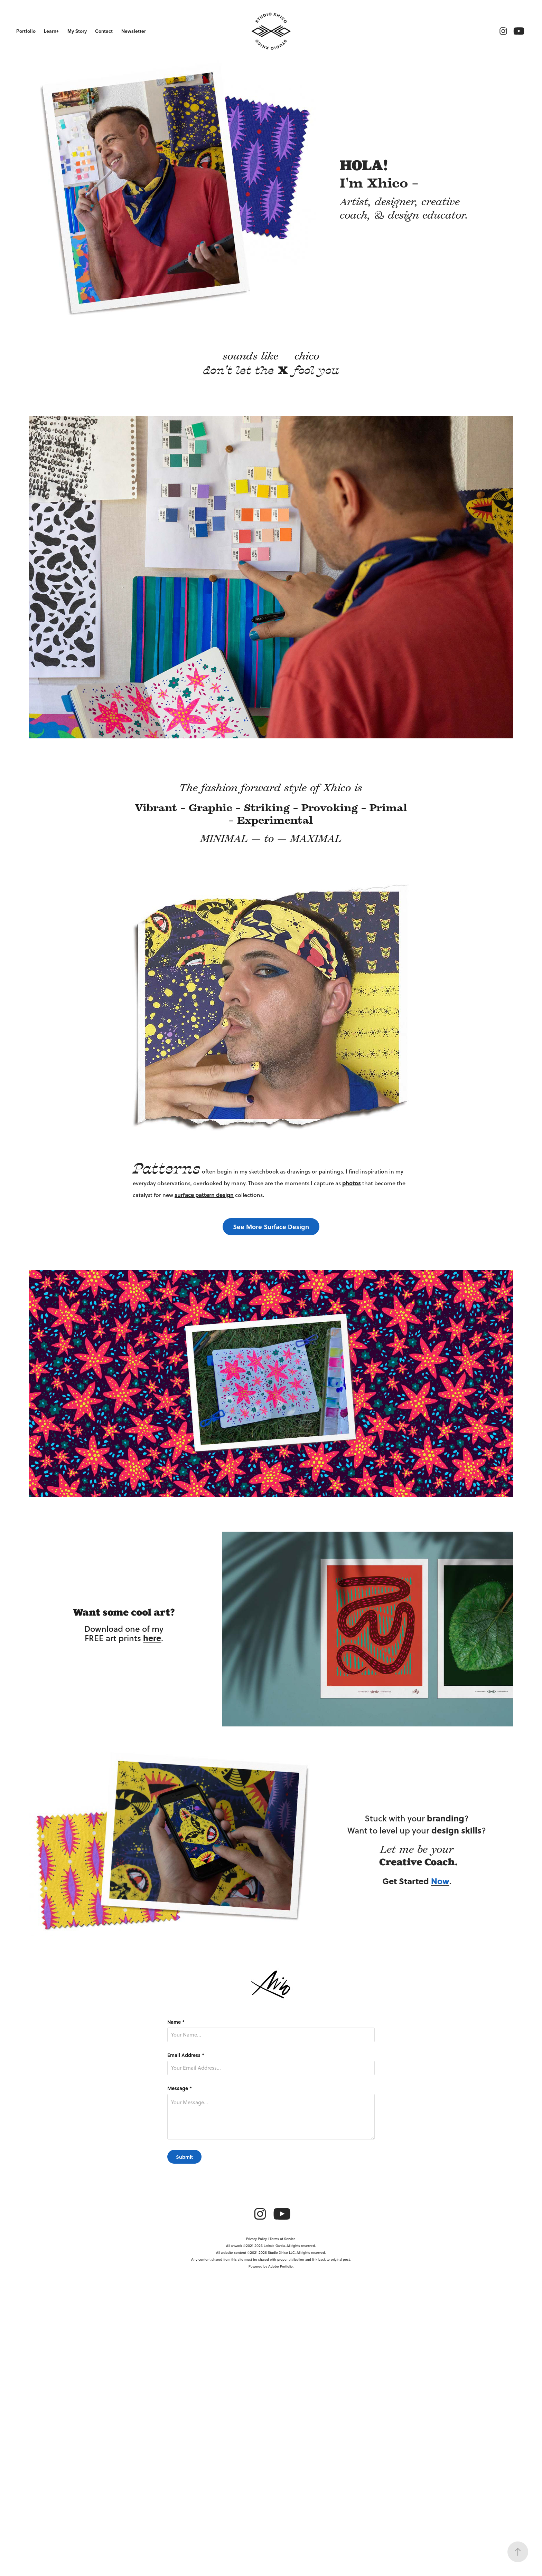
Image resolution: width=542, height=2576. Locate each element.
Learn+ (51, 31)
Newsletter (133, 31)
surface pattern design (204, 1195)
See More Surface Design (271, 1226)
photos (351, 1183)
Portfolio (26, 31)
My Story (77, 31)
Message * (179, 2088)
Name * (176, 2021)
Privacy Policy (256, 2238)
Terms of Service (283, 2238)
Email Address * (185, 2054)
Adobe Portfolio (280, 2266)
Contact (104, 31)
